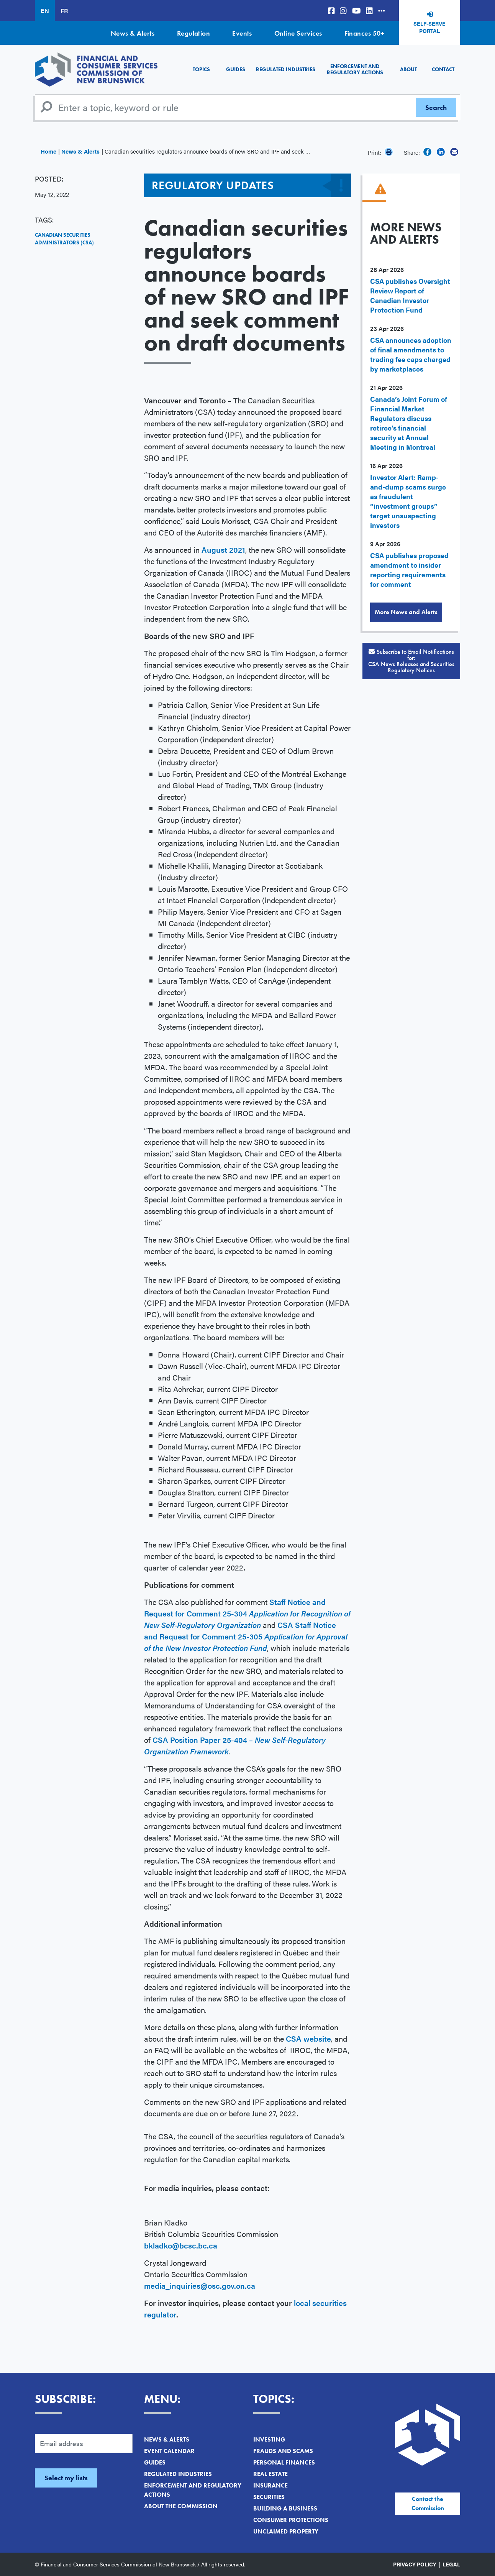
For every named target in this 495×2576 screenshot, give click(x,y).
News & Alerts (133, 33)
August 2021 (223, 549)
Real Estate (270, 2474)
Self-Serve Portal (429, 27)
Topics (201, 69)
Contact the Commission (427, 2503)
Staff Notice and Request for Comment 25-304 (247, 1613)
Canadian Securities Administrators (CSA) (64, 238)
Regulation (193, 33)
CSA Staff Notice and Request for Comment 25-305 (245, 1636)
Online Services (298, 33)
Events (242, 33)
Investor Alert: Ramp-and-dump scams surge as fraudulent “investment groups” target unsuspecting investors (408, 501)
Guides (235, 69)
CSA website (308, 2038)
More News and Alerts (406, 612)
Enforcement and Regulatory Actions (355, 69)
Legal (451, 2564)
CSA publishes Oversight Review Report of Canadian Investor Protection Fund (410, 295)
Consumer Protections (290, 2520)
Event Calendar (169, 2451)
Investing (269, 2439)
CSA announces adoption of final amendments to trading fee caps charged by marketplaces (410, 354)
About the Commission (181, 2506)
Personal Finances (284, 2462)
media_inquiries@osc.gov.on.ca (199, 2285)
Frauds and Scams (283, 2451)
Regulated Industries (285, 69)
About (408, 69)
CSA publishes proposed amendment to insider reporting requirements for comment (409, 569)
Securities (269, 2497)
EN (45, 10)
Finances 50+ (364, 33)
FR (64, 10)
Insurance (270, 2485)
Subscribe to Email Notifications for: (411, 661)
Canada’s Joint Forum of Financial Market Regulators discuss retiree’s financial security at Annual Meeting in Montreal (408, 423)
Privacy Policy (414, 2564)
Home (48, 151)
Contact (443, 69)
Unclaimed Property (285, 2531)
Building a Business (285, 2508)
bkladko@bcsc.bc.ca (180, 2245)
